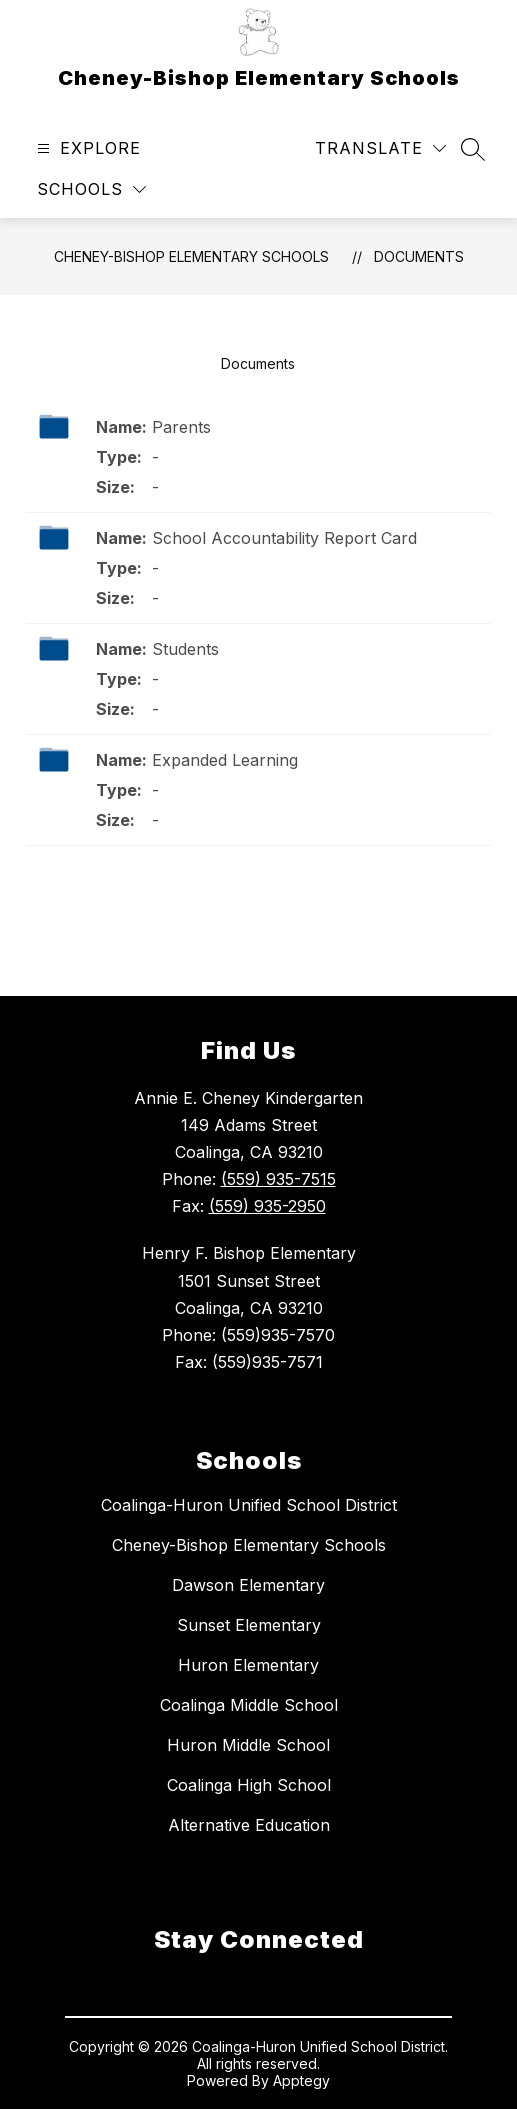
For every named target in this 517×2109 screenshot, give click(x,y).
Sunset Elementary (249, 1625)
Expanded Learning (225, 760)
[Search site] (473, 149)
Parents (181, 427)
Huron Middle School (248, 1745)
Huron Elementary (248, 1665)
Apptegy (301, 2080)
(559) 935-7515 (278, 1179)
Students (185, 649)
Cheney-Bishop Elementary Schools (191, 256)
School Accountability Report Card (284, 538)
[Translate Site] (380, 148)
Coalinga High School (249, 1785)
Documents (419, 256)
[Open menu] (86, 148)
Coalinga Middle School (249, 1705)
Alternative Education (249, 1825)
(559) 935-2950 (267, 1206)
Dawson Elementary (248, 1585)
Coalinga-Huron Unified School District (249, 1505)
